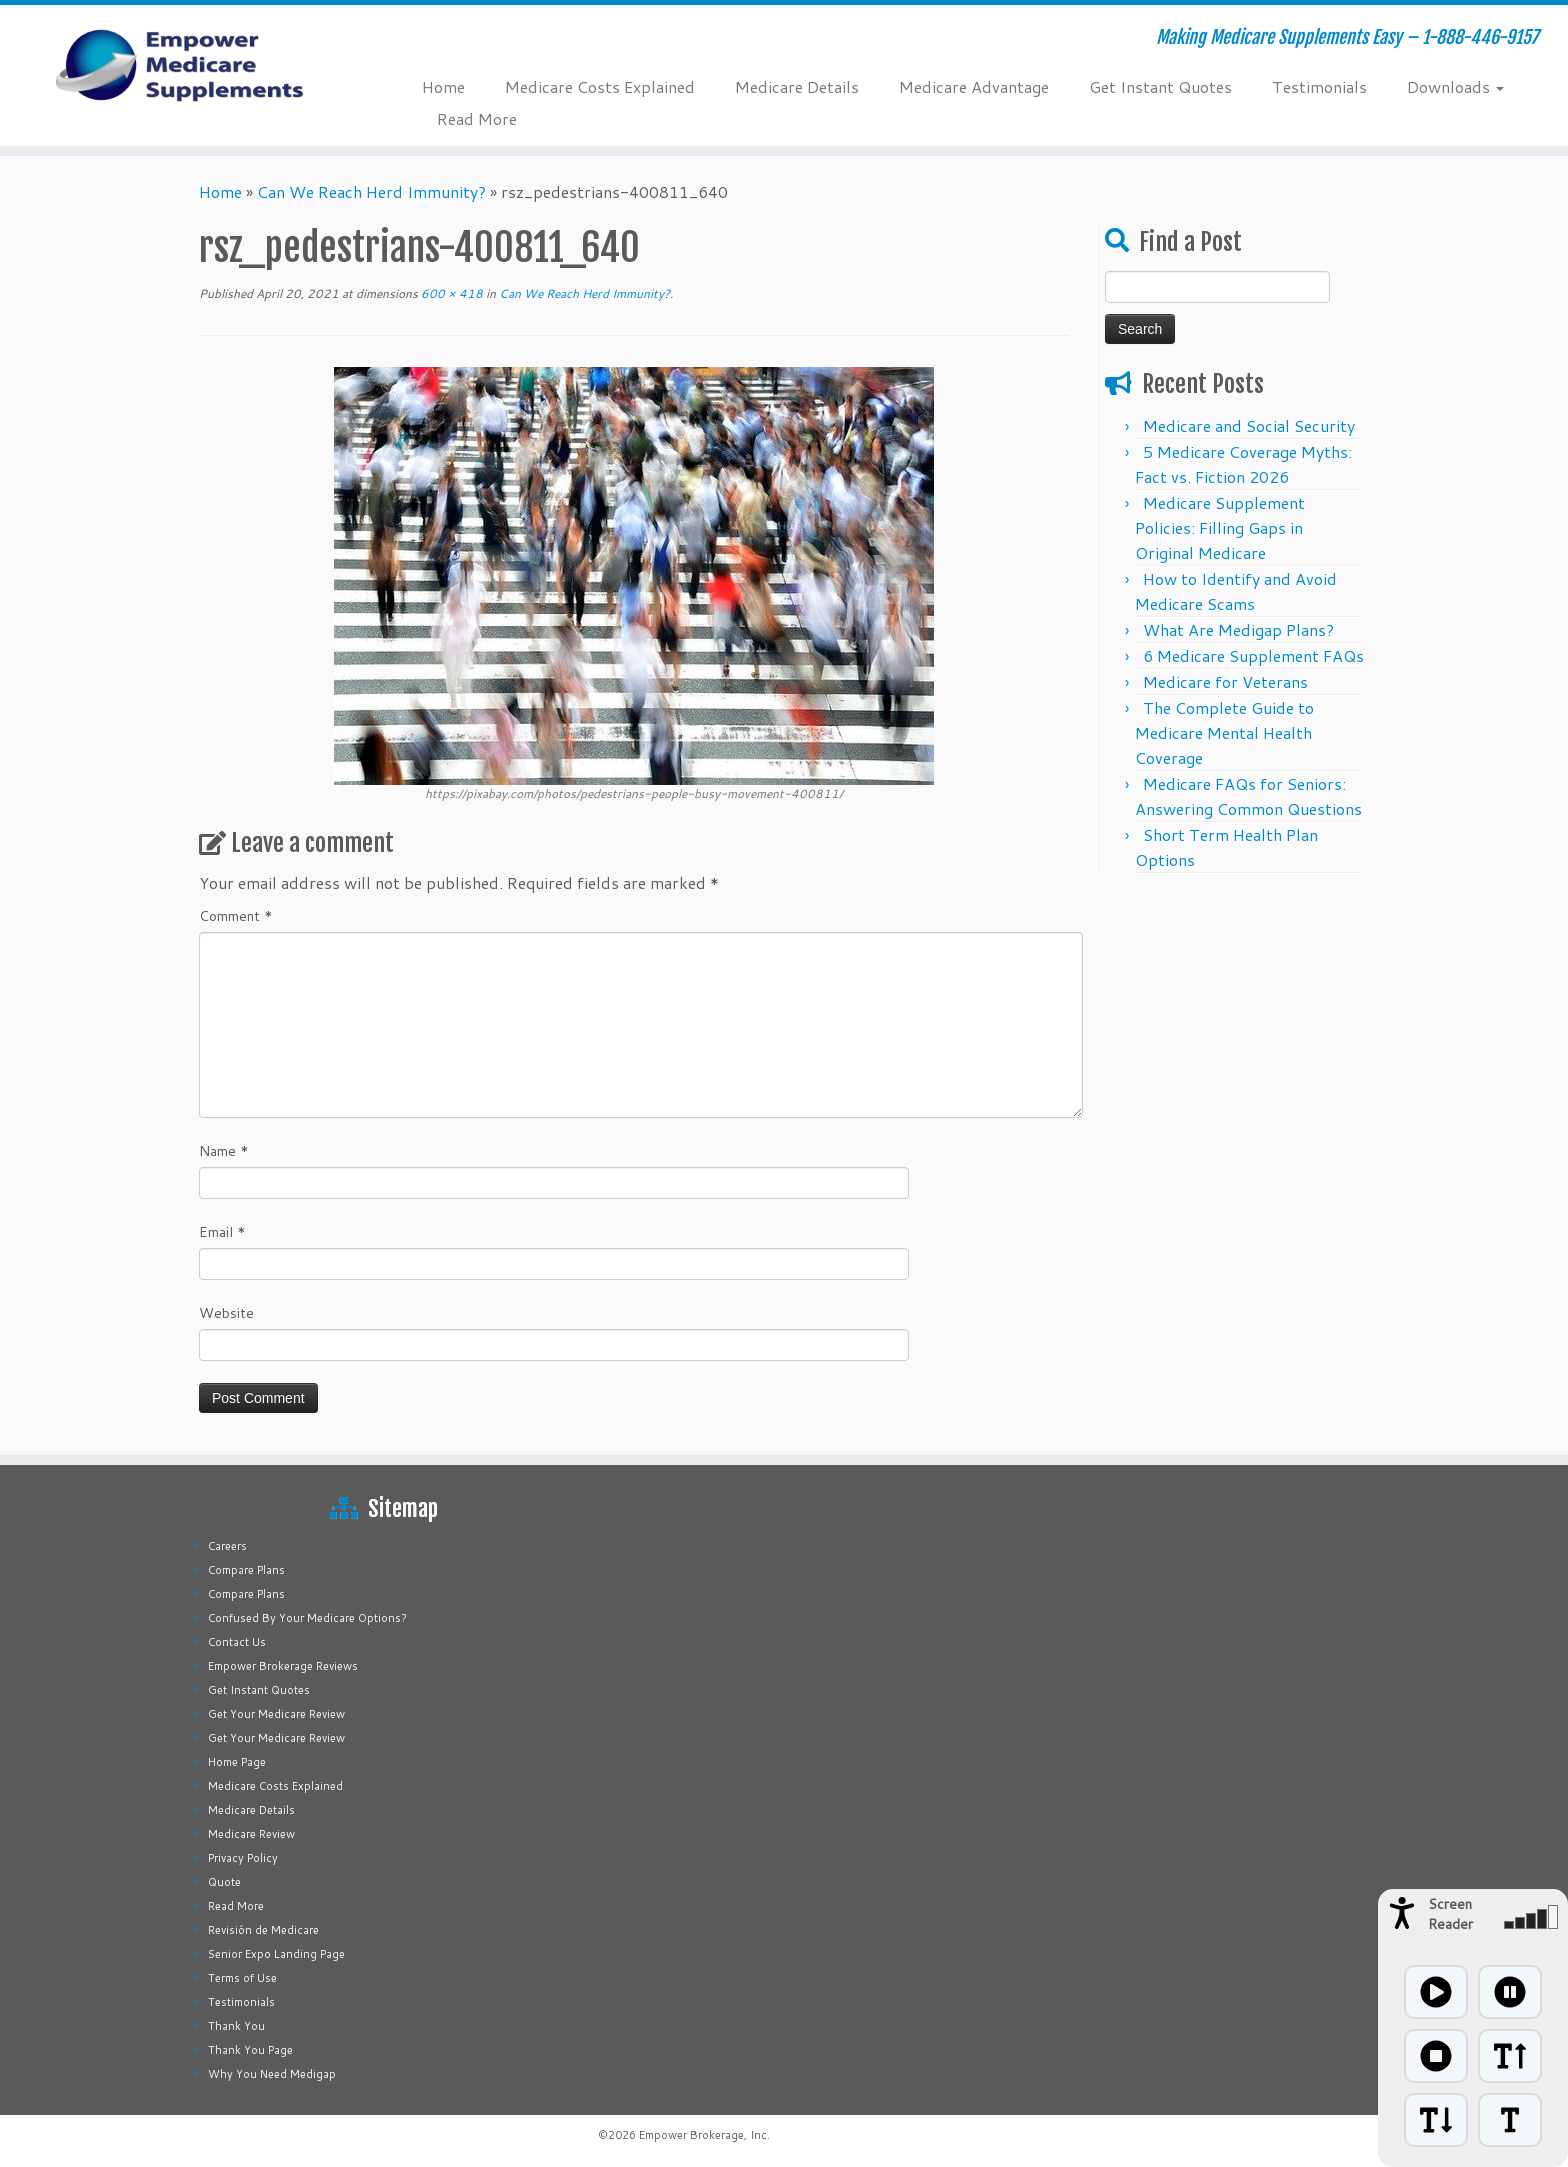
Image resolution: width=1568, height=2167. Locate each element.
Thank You (236, 2026)
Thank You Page (250, 2050)
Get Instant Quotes (1160, 86)
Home (443, 86)
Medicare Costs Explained (600, 86)
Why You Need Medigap (272, 2074)
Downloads (1455, 86)
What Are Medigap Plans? (1238, 629)
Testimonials (1319, 86)
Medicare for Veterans (1225, 681)
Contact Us (237, 1642)
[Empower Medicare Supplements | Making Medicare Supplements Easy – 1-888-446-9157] (181, 65)
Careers (227, 1546)
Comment (236, 916)
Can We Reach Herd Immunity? (371, 191)
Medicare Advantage (974, 86)
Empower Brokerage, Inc (703, 2135)
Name (224, 1151)
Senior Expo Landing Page (276, 1954)
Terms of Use (242, 1978)
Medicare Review (251, 1834)
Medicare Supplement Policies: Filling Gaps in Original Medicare (1220, 527)
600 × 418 (450, 293)
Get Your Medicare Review (276, 1714)
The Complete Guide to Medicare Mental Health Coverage (1224, 732)
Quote (224, 1882)
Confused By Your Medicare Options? (307, 1618)
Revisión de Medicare (263, 1930)
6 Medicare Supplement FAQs (1253, 655)
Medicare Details (797, 86)
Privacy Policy (243, 1858)
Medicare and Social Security (1249, 425)
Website (226, 1313)
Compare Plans (246, 1570)
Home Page (237, 1762)
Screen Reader (1450, 1914)
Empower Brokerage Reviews (283, 1666)
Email (222, 1232)
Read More (477, 118)
